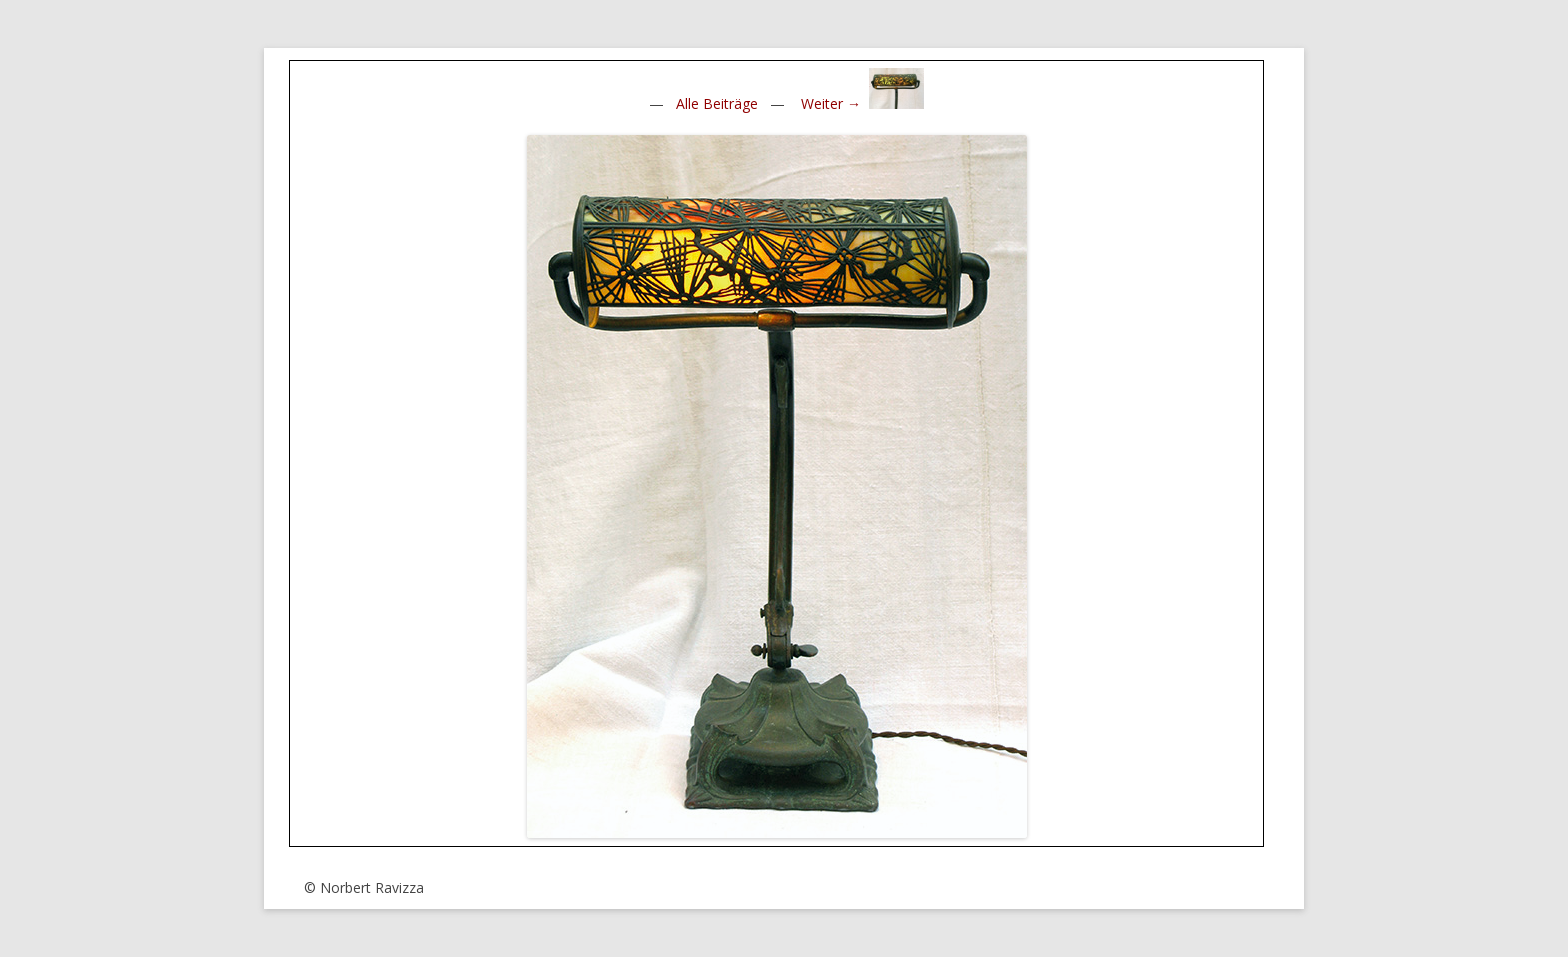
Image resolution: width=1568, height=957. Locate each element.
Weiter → (831, 103)
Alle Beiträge (717, 103)
